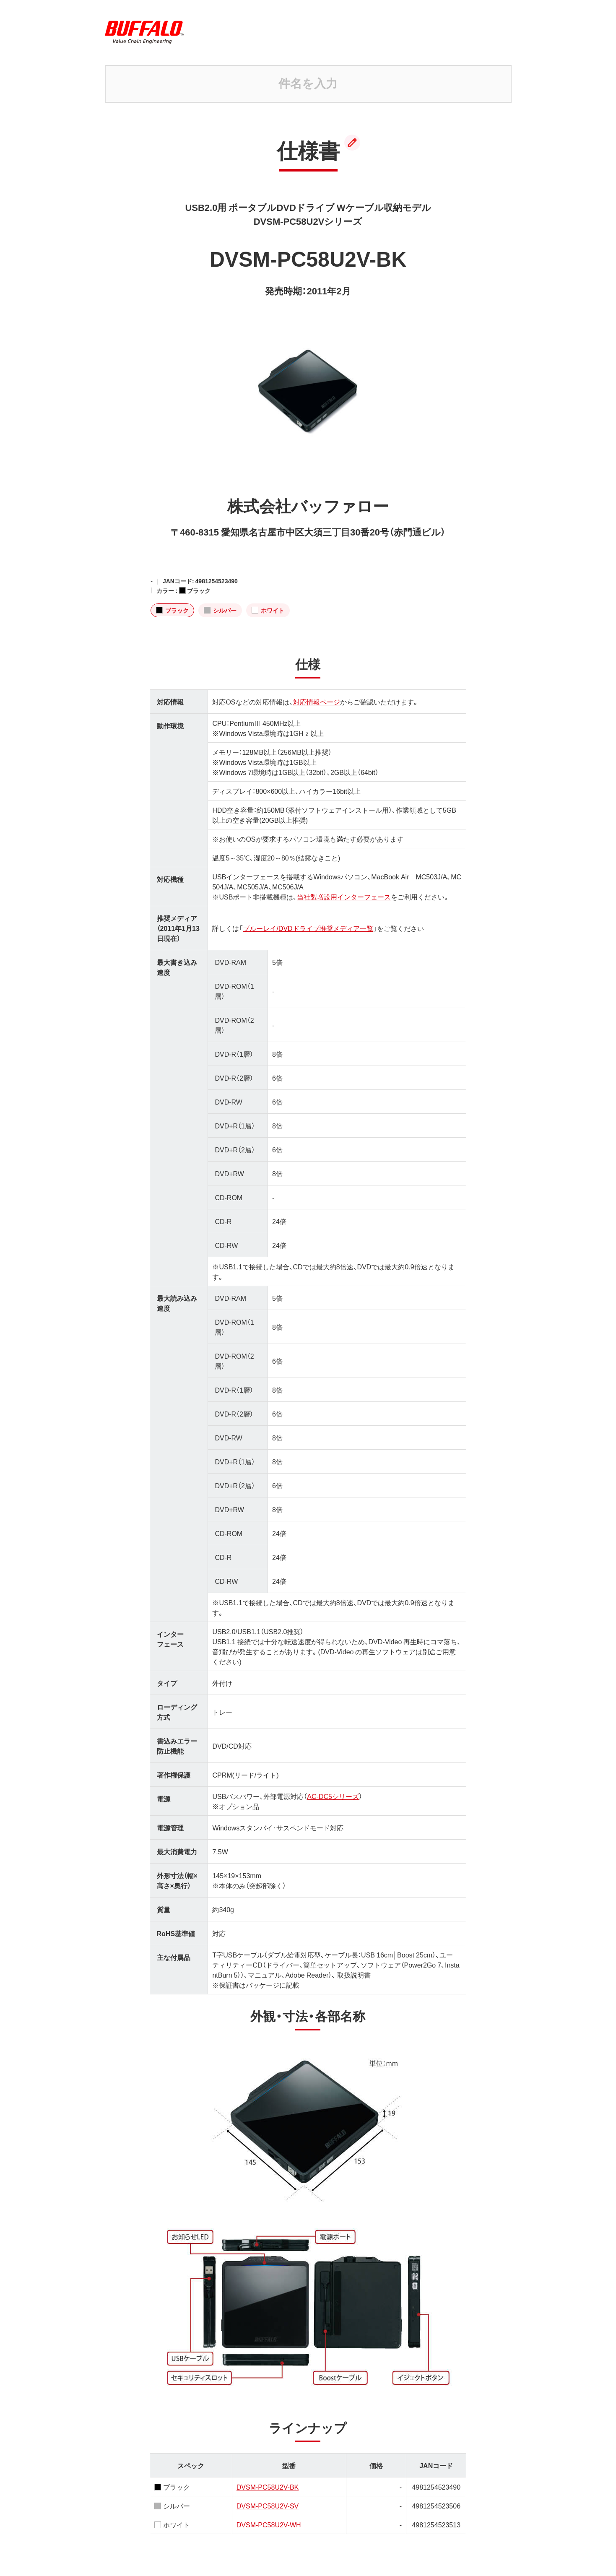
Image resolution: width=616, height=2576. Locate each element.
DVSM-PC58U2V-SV (268, 2506)
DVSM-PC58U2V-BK (268, 2487)
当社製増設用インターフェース (344, 897)
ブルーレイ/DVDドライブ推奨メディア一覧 (308, 928)
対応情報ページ (316, 702)
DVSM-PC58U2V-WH (269, 2524)
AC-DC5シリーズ (333, 1796)
